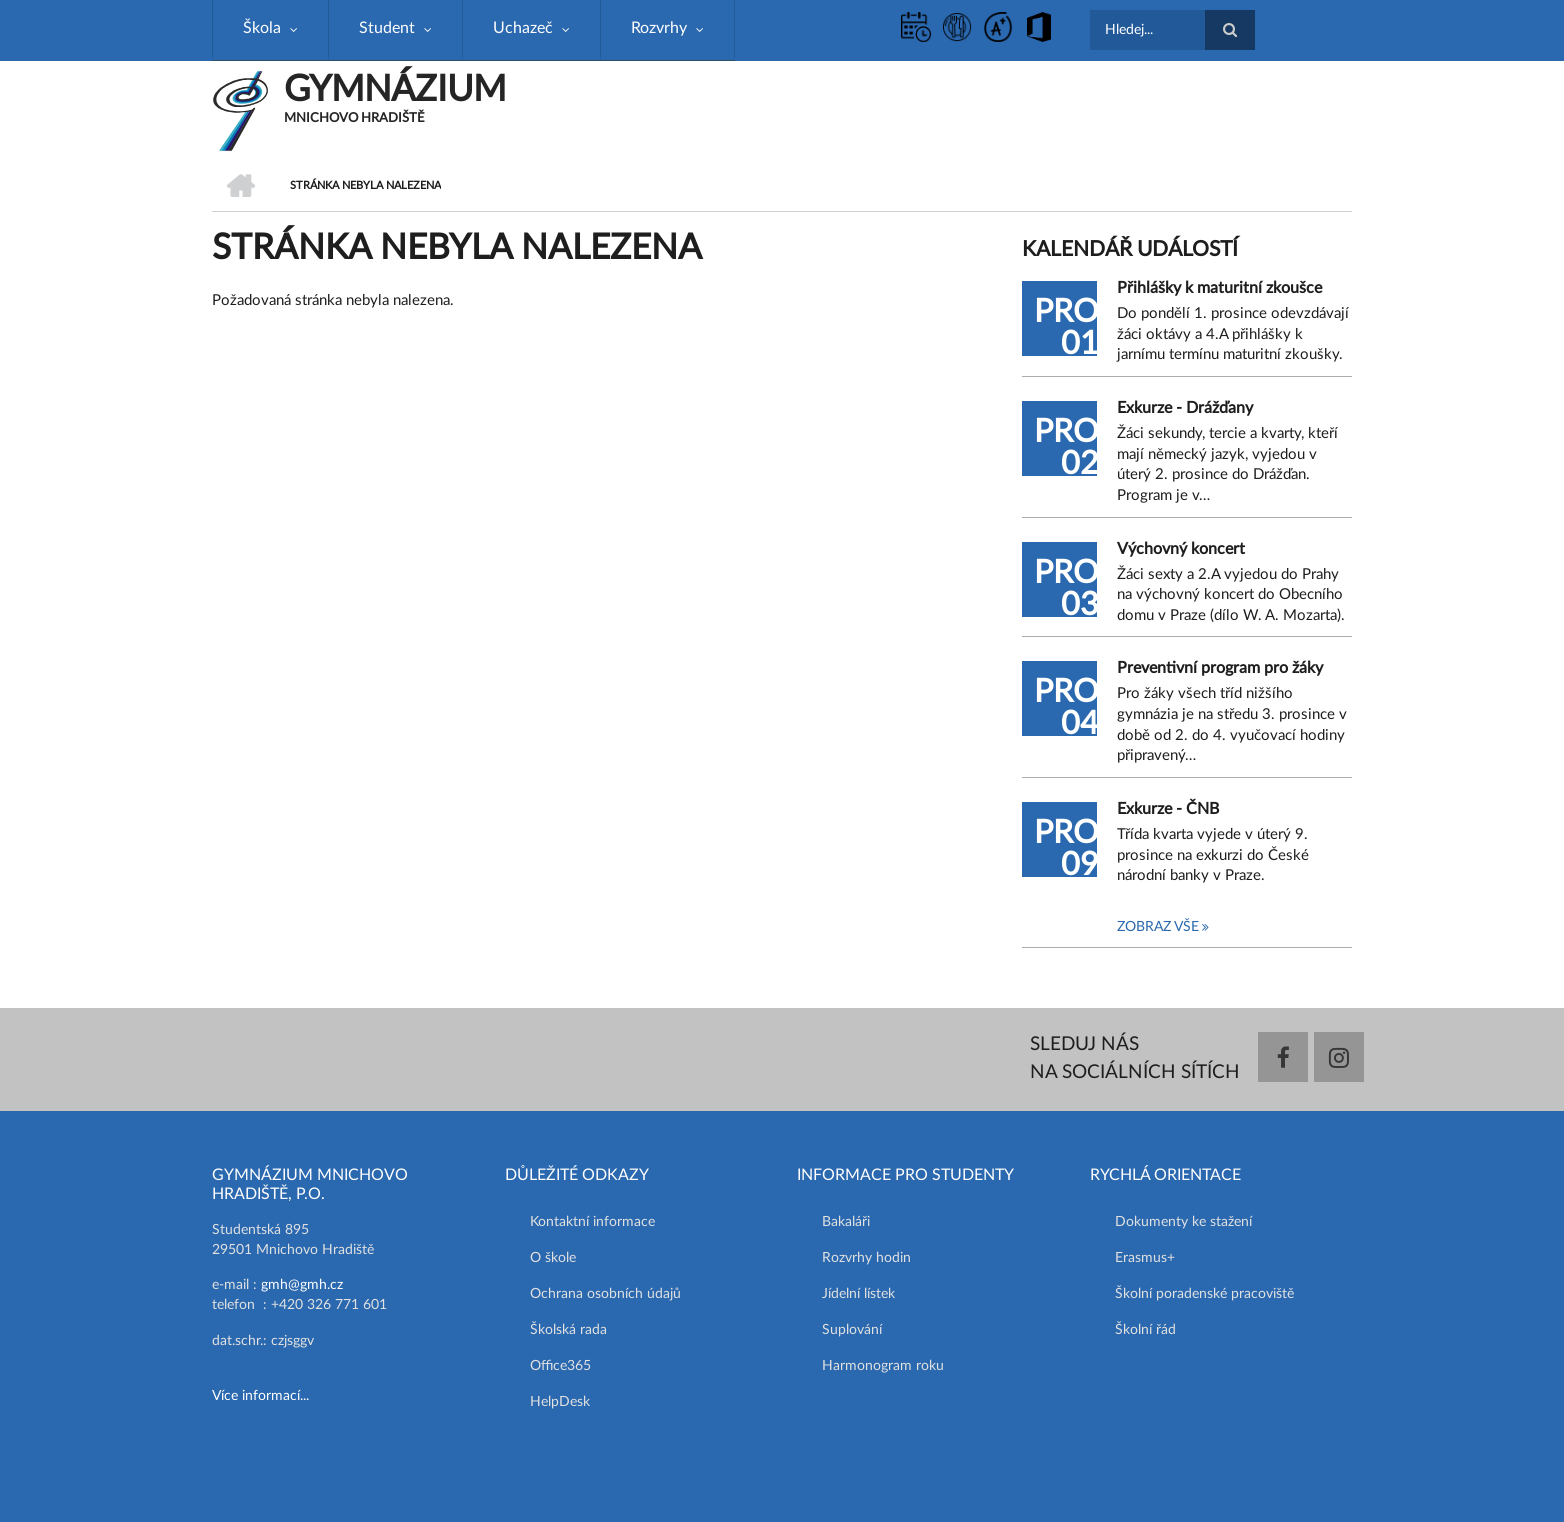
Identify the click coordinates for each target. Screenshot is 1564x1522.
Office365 (560, 1366)
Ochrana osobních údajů (605, 1294)
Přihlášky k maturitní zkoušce (1219, 288)
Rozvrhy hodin (866, 1258)
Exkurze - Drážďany (1185, 408)
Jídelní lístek (858, 1294)
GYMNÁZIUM (395, 90)
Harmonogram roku (883, 1366)
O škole (553, 1258)
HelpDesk (560, 1402)
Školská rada (568, 1330)
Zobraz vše (1158, 927)
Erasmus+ (1145, 1258)
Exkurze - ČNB (1168, 809)
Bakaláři (846, 1222)
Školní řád (1145, 1330)
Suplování (852, 1330)
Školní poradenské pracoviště (1204, 1294)
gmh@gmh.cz (302, 1285)
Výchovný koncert (1181, 549)
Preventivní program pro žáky (1220, 668)
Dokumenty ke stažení (1183, 1222)
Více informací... (260, 1396)
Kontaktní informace (592, 1222)
